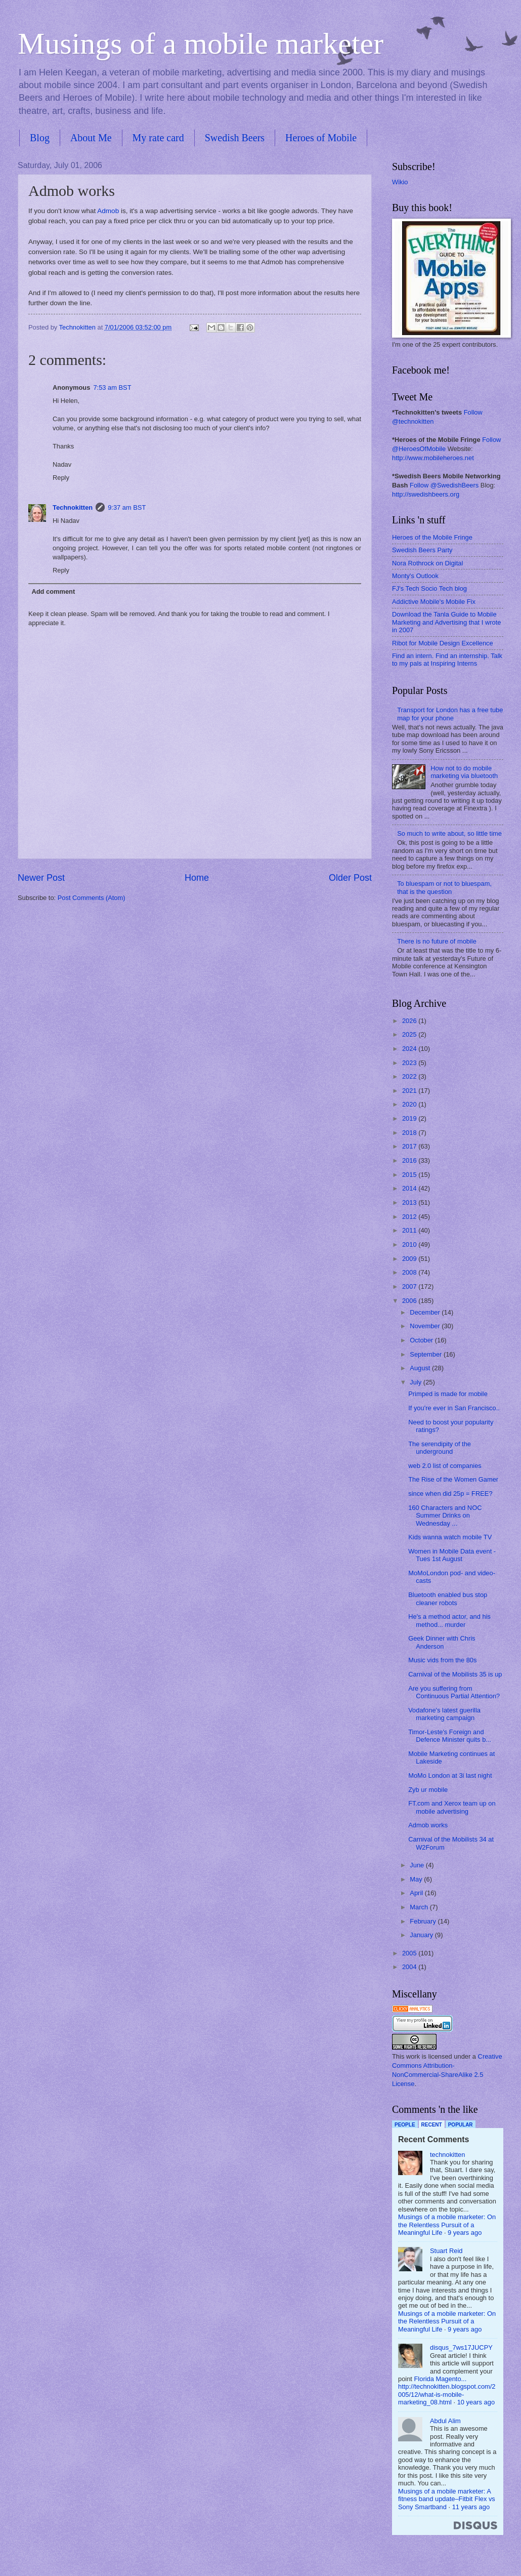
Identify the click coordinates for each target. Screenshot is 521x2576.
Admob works (428, 1825)
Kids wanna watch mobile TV (450, 1537)
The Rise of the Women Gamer (453, 1479)
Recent (431, 2125)
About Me (91, 137)
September (427, 1354)
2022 (410, 1076)
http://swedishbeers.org (425, 494)
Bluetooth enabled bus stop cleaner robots (447, 1598)
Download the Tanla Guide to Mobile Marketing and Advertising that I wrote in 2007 (446, 622)
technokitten (447, 2154)
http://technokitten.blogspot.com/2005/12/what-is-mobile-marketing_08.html (447, 2394)
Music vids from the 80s (442, 1660)
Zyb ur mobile (428, 1789)
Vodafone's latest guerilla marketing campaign (444, 1714)
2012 (410, 1216)
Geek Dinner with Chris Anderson (441, 1642)
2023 (410, 1063)
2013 (410, 1202)
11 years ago (471, 2507)
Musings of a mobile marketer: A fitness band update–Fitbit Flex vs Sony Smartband (446, 2499)
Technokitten (73, 507)
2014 (410, 1188)
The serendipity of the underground (439, 1447)
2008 (410, 1272)
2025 (410, 1034)
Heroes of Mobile (321, 137)
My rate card (158, 137)
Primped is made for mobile (448, 1394)
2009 (410, 1258)
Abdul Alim (445, 2421)
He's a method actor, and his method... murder (449, 1620)
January (422, 1935)
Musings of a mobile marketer (200, 43)
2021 (410, 1090)
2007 (410, 1286)
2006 (410, 1300)
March (419, 1907)
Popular (460, 2125)
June (418, 1865)
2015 (410, 1174)
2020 (410, 1104)
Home (197, 878)
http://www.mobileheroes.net (433, 458)
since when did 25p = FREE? (450, 1493)
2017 (410, 1146)
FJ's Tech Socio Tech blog (429, 588)
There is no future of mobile (436, 941)
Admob (108, 211)
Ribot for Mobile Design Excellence (442, 643)
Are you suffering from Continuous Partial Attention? (454, 1692)
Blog (40, 137)
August (421, 1368)
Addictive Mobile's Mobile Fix (433, 601)
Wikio (400, 182)
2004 (410, 1967)
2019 (410, 1118)
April (417, 1893)
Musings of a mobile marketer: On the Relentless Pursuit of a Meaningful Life (447, 2224)
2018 (410, 1132)
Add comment (53, 591)
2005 (410, 1953)
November (426, 1326)
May (417, 1879)
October (422, 1340)
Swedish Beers (235, 137)
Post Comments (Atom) (91, 898)
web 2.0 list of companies (445, 1465)
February (424, 1921)
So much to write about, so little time (449, 833)
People (405, 2125)
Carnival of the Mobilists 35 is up (455, 1674)
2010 (410, 1244)
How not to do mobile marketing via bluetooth (464, 772)
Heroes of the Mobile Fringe (432, 537)
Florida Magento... (440, 2379)
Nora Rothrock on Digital (427, 563)
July (416, 1382)
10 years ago (476, 2402)
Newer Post (41, 878)
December (426, 1312)
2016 (410, 1160)
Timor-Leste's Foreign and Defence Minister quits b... (449, 1735)
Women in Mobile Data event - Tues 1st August (452, 1555)
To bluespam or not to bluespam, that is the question (444, 887)
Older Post (350, 878)
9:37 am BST (127, 507)
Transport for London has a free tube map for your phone (450, 713)
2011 (410, 1230)
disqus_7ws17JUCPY (461, 2347)
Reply (61, 477)
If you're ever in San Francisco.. (454, 1408)
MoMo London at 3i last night (450, 1775)
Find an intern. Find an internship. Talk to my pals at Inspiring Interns (447, 659)
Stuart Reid (446, 2251)
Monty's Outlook (415, 576)
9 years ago (465, 2232)
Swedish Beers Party (422, 550)
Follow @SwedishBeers (444, 485)
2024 (410, 1048)
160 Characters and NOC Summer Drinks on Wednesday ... (445, 1515)
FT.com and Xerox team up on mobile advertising (451, 1807)
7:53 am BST (112, 387)
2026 (410, 1021)
